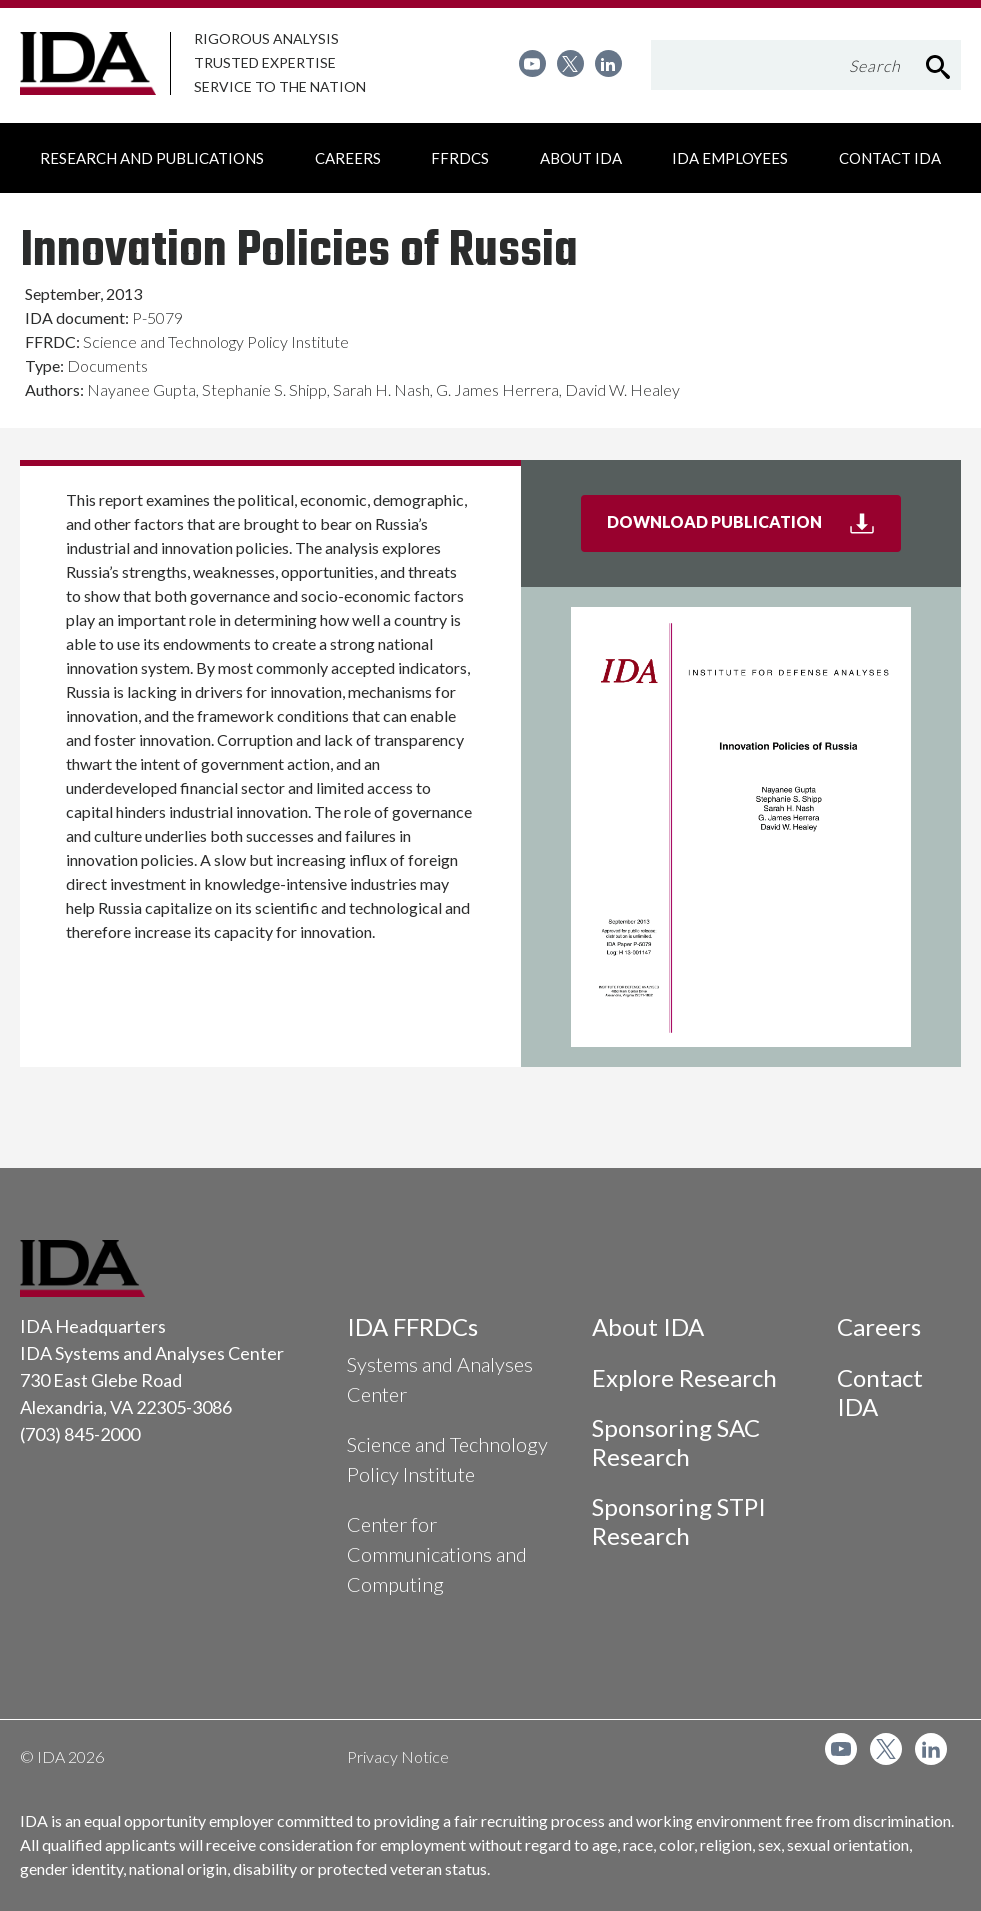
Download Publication (754, 530)
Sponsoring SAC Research (676, 1442)
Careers (879, 1326)
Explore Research (684, 1377)
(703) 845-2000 (80, 1434)
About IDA (648, 1326)
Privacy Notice (398, 1756)
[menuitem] (532, 63)
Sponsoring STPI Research (679, 1521)
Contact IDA (880, 1392)
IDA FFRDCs (412, 1326)
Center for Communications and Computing (437, 1554)
